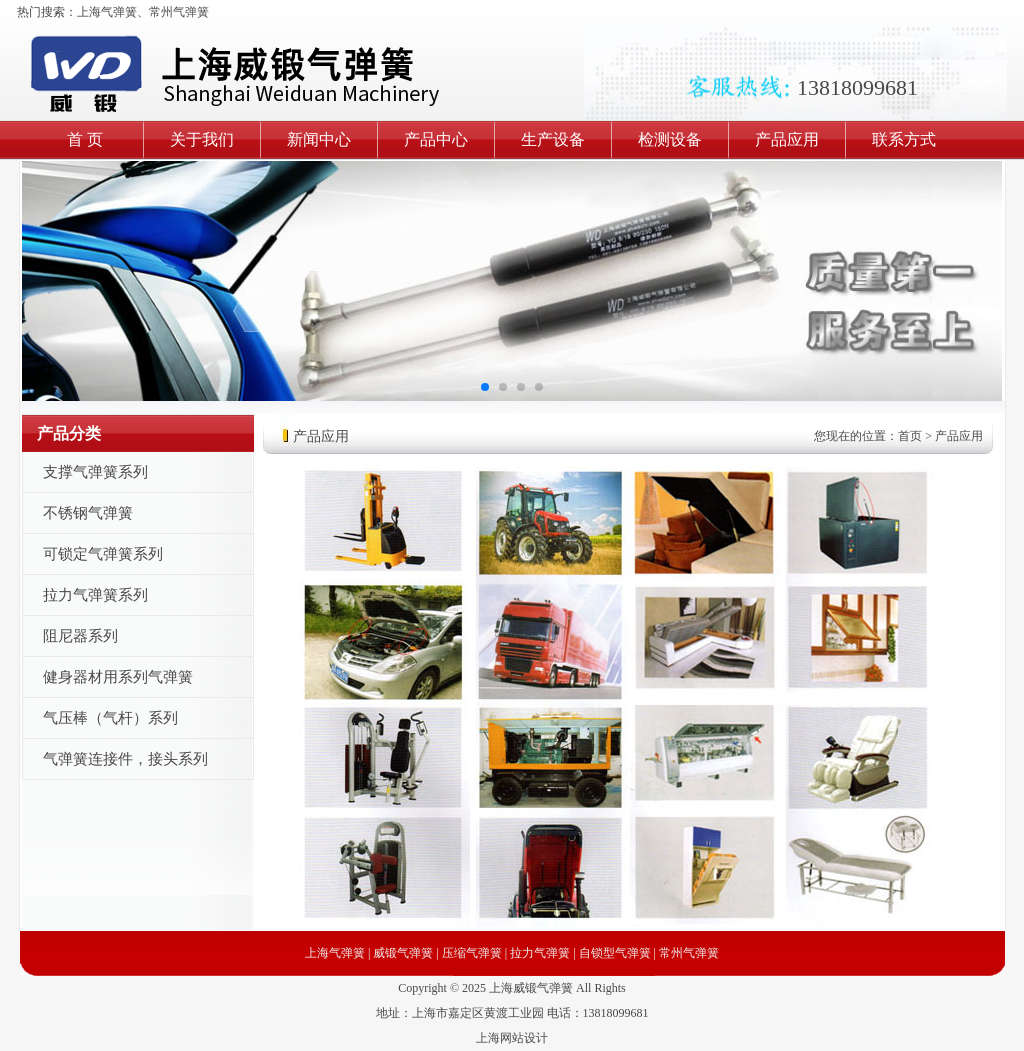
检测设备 (670, 139)
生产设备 (553, 139)
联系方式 (904, 139)
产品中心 (436, 139)
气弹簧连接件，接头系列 (125, 759)
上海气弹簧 (107, 12)
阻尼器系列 (80, 636)
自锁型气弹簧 (615, 953)
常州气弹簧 (179, 12)
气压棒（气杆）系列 (110, 718)
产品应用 (787, 139)
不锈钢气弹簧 (88, 513)
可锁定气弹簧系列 (103, 554)
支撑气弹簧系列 (95, 472)
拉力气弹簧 (540, 953)
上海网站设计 (512, 1038)
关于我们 (202, 139)
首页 (910, 436)
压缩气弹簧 (472, 953)
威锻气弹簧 (403, 953)
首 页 (85, 139)
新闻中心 (319, 139)
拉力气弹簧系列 (95, 595)
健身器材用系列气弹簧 (118, 677)
